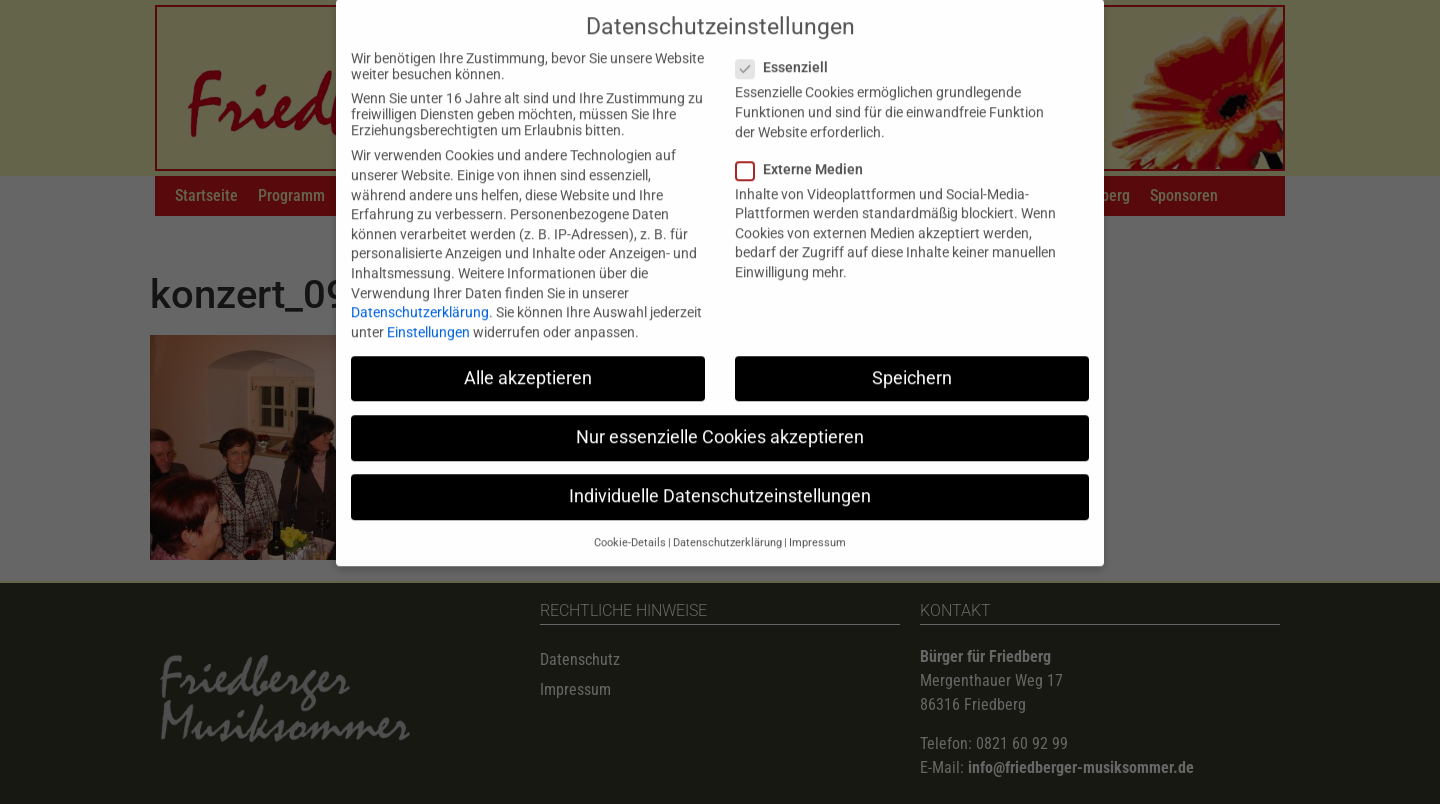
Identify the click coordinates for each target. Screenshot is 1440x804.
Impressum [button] (817, 524)
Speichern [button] (912, 359)
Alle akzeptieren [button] (528, 359)
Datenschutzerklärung (420, 294)
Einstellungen (428, 313)
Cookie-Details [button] (630, 524)
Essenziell (788, 49)
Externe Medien (805, 150)
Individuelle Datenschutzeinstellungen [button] (720, 478)
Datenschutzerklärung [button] (727, 524)
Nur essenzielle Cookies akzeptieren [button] (720, 419)
